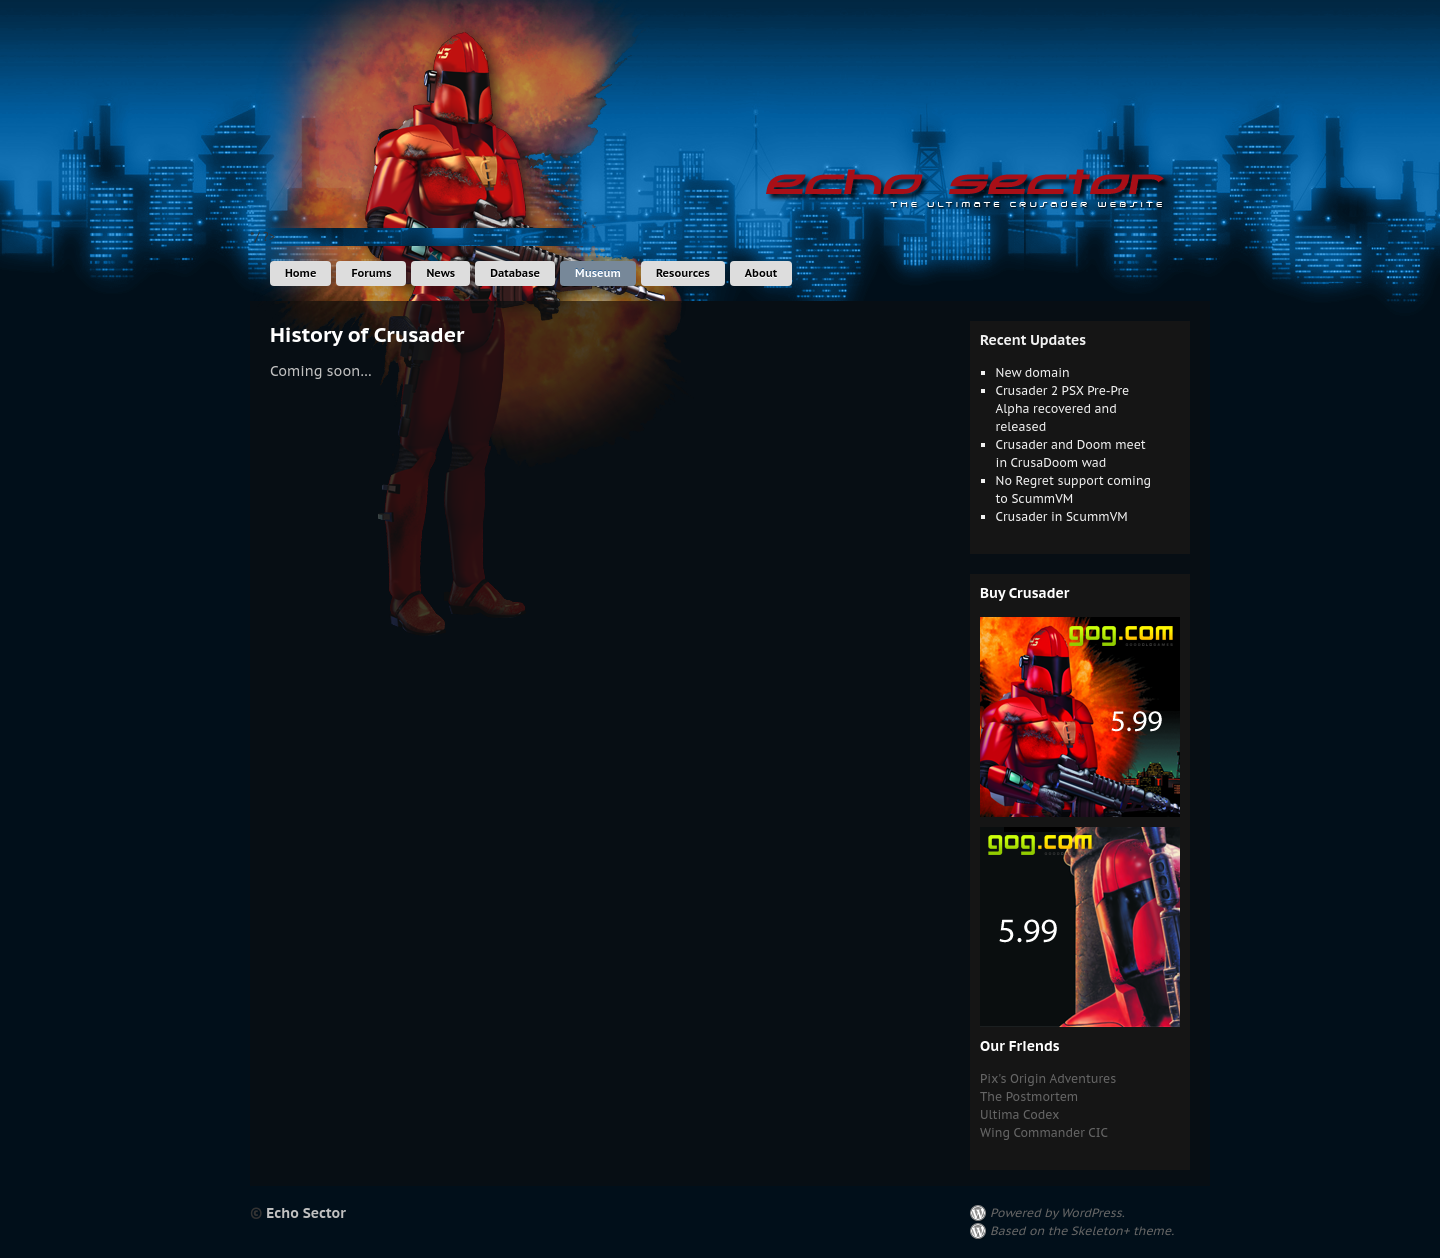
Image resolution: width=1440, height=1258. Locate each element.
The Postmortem (1029, 1096)
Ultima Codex (1019, 1114)
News (440, 273)
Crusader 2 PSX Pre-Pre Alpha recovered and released (1063, 408)
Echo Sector (306, 1213)
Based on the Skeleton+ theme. (1082, 1230)
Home (300, 273)
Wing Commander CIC (1044, 1132)
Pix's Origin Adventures (1048, 1078)
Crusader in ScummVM (1062, 516)
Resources (683, 273)
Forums (371, 273)
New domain (1033, 372)
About (761, 273)
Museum (598, 273)
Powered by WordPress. (1057, 1212)
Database (515, 273)
